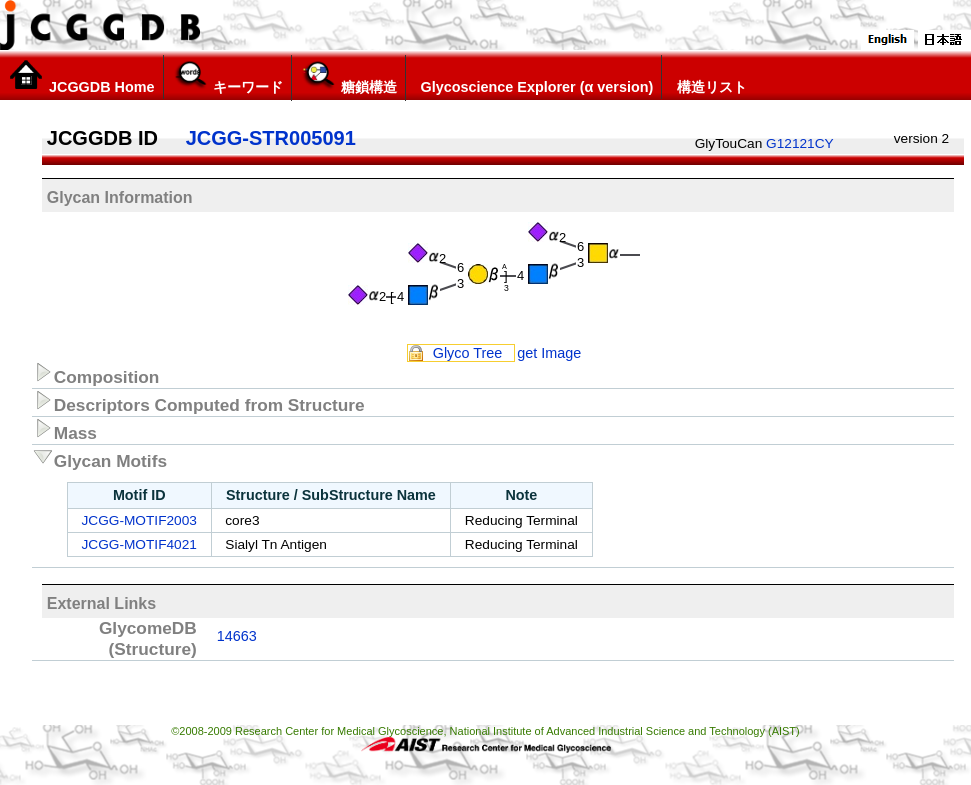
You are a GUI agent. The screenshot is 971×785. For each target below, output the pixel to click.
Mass (64, 430)
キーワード (227, 77)
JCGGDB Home (81, 77)
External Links (101, 603)
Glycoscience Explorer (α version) (534, 77)
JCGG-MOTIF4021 (138, 544)
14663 (237, 636)
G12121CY (800, 143)
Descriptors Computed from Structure (198, 402)
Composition (96, 374)
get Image (549, 353)
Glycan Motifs (99, 458)
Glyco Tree (468, 353)
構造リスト (708, 77)
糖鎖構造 (348, 77)
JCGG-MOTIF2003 (138, 520)
